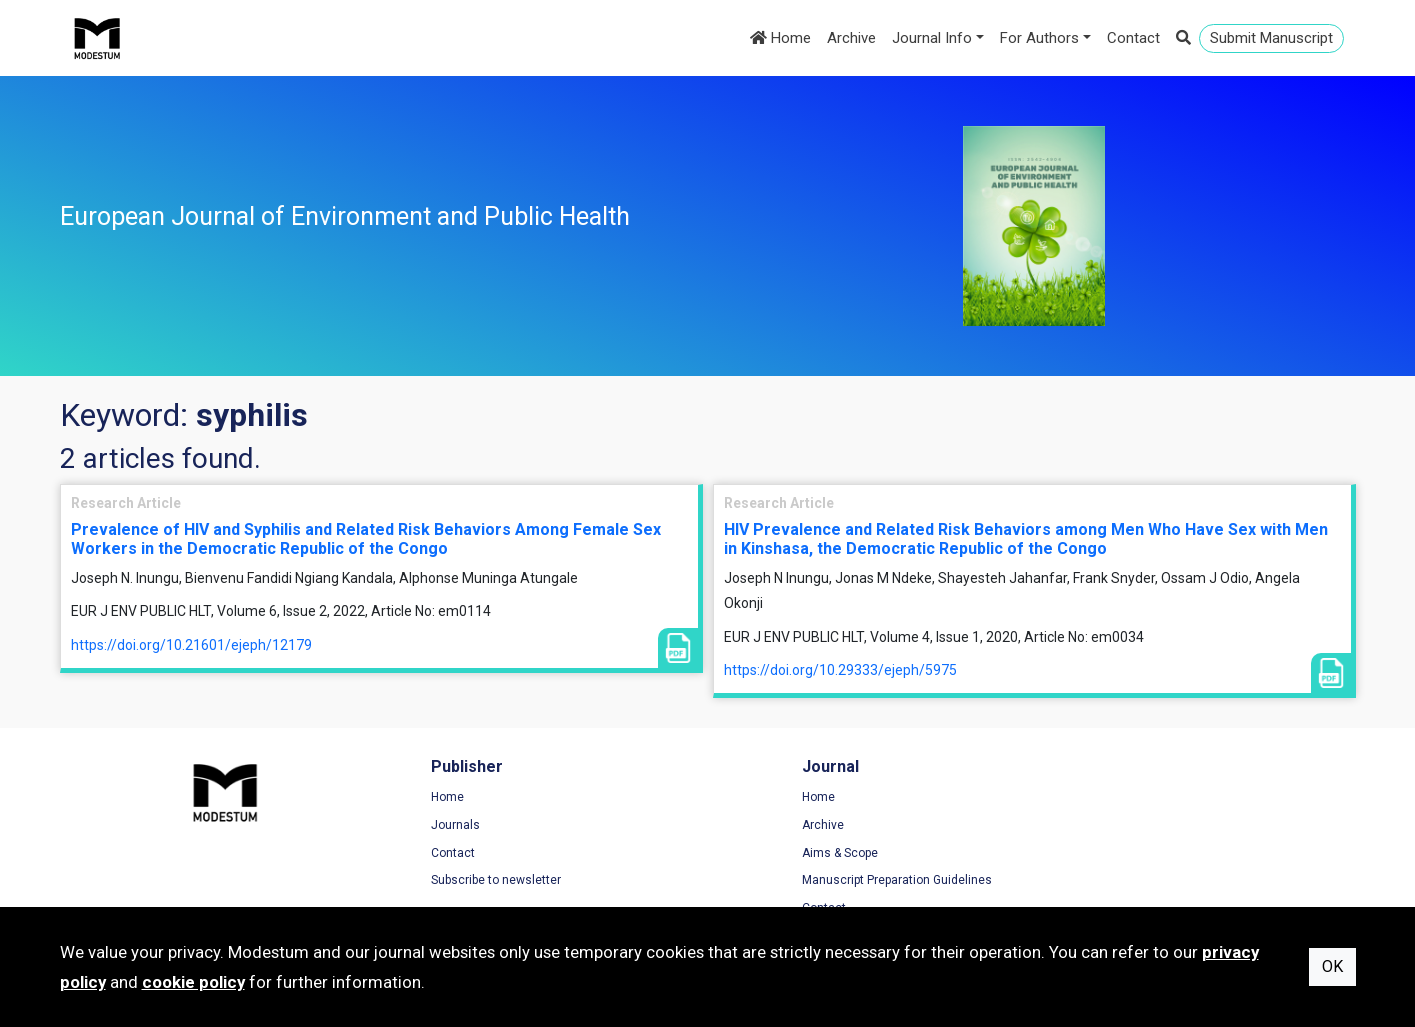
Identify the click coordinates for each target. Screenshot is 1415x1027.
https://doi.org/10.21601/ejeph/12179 (191, 645)
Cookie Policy (1099, 853)
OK (1332, 966)
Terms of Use (1099, 798)
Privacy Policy (1100, 826)
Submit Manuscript (1271, 38)
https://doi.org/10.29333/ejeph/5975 (840, 670)
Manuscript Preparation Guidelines (823, 881)
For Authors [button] (1039, 38)
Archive (851, 38)
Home (780, 38)
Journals (418, 826)
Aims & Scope (766, 853)
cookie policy (193, 982)
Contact (1133, 38)
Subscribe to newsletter (459, 881)
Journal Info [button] (932, 38)
